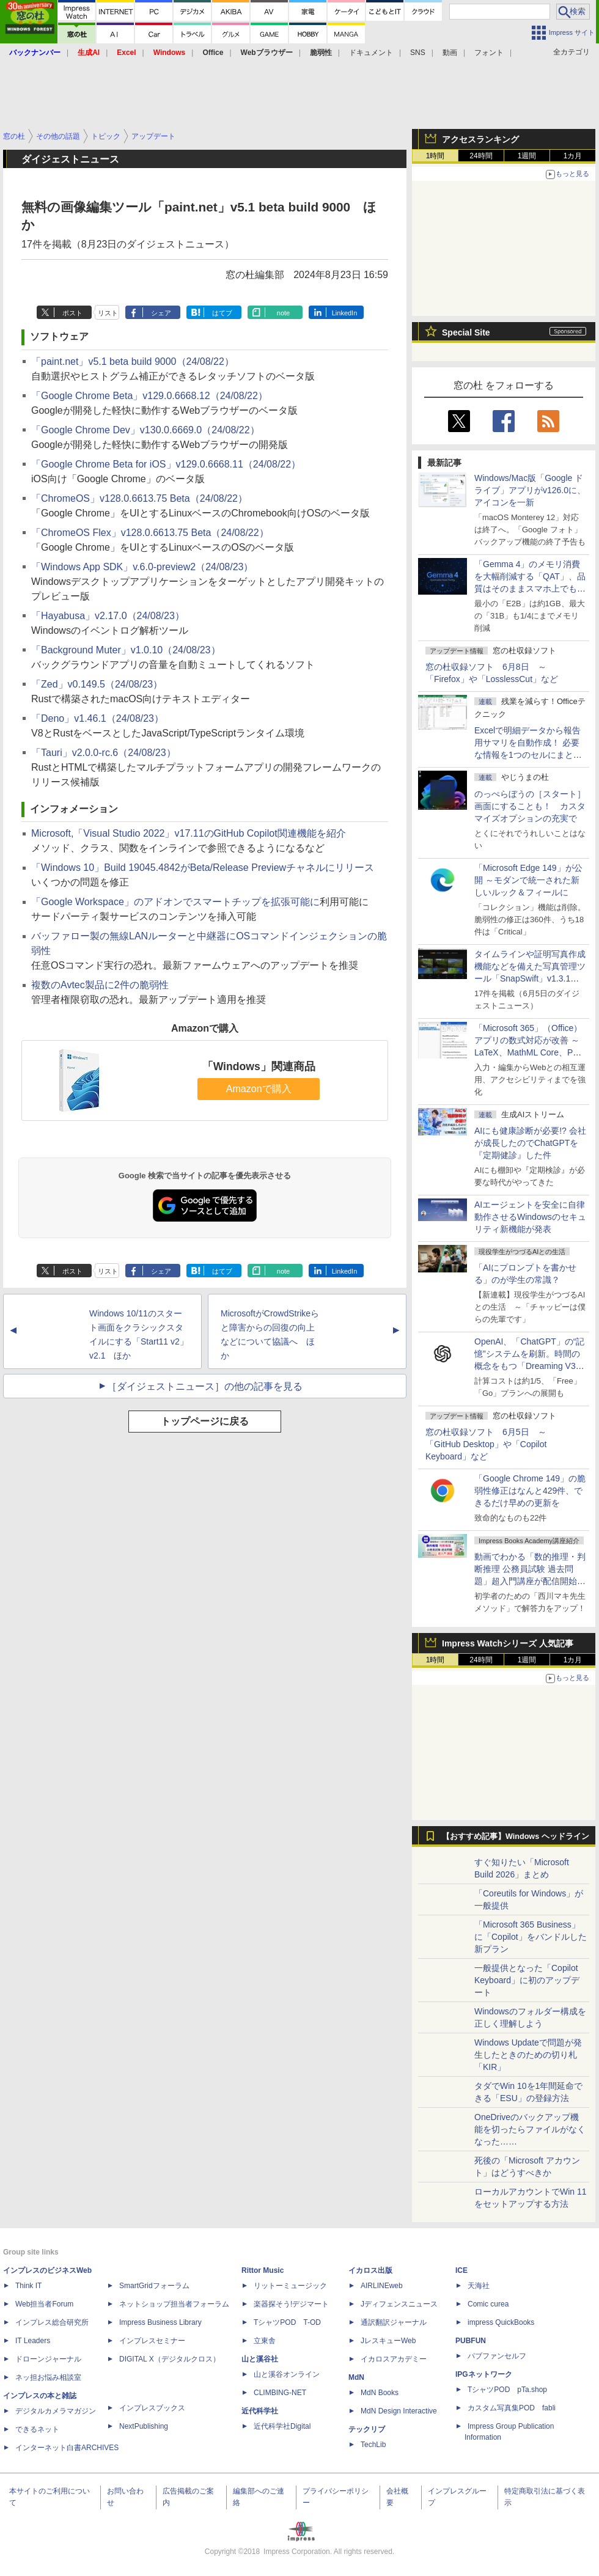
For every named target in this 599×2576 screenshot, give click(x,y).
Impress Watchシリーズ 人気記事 (507, 1643)
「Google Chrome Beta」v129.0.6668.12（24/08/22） (149, 396)
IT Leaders (32, 2340)
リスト (108, 313)
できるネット (37, 2429)
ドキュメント (371, 52)
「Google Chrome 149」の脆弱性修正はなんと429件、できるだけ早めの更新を (530, 1490)
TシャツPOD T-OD (287, 2322)
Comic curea (488, 2304)
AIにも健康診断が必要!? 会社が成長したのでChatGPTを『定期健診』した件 (530, 1143)
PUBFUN (470, 2340)
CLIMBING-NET (280, 2392)
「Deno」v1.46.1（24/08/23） (97, 718)
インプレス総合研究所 (52, 2322)
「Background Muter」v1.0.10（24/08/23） (126, 650)
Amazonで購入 (259, 1089)
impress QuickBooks (501, 2322)
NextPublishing (143, 2426)
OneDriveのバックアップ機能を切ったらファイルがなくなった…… (530, 2129)
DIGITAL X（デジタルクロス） (169, 2359)
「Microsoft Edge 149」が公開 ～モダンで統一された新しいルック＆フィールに (528, 880)
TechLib (373, 2444)
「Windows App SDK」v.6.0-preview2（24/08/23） (142, 567)
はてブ (222, 313)
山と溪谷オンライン (287, 2374)
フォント (489, 52)
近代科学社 (259, 2411)
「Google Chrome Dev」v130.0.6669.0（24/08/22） (145, 430)
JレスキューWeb (388, 2340)
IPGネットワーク (483, 2374)
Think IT (28, 2285)
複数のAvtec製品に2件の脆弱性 (100, 985)
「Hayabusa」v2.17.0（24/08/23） (108, 616)
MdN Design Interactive (399, 2411)
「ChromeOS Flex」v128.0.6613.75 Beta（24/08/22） (150, 532)
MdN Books (380, 2392)
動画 (450, 52)
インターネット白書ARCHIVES (67, 2447)
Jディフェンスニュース (399, 2304)
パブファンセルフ (497, 2356)
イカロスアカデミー (394, 2359)
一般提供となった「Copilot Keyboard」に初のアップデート (526, 1980)
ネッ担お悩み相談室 (48, 2377)
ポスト (72, 313)
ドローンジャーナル (48, 2359)
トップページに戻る (205, 1421)
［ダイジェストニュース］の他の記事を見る (205, 1386)
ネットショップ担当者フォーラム (174, 2304)
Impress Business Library (160, 2322)
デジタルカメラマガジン (55, 2411)
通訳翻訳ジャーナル (394, 2322)
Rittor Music (262, 2270)
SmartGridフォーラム (154, 2285)
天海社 (479, 2285)
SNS (417, 52)
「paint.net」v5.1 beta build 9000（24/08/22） (132, 361)
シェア (161, 313)
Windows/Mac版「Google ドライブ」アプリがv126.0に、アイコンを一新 (530, 490)
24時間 (480, 156)
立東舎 (265, 2340)
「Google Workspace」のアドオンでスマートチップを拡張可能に (175, 902)
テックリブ (366, 2429)
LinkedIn (345, 313)
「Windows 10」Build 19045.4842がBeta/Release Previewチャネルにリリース (202, 867)
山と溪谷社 (259, 2359)
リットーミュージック (290, 2285)
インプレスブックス (152, 2408)
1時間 (435, 156)
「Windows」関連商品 (258, 1066)
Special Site (466, 332)
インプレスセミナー (152, 2340)
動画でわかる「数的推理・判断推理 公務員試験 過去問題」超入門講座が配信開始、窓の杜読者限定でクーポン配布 (530, 1581)
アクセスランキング (480, 139)
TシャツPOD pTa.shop (507, 2389)
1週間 (527, 156)
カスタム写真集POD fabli (512, 2408)
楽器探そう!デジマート (291, 2304)
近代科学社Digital (282, 2426)
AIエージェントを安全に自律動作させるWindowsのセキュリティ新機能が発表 (530, 1217)
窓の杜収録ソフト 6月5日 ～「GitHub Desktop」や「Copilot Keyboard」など (485, 1444)
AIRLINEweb (382, 2285)
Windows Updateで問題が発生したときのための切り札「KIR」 (528, 2055)
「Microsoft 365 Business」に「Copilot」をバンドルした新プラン (530, 1937)
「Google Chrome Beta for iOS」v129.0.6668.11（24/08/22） (166, 464)
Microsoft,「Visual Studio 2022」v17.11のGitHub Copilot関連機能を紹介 (188, 833)
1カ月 (573, 156)
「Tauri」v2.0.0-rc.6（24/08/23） (103, 752)
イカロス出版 (370, 2270)
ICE (461, 2270)
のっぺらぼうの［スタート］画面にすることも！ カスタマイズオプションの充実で (530, 806)
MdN (356, 2377)
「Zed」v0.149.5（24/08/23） (97, 684)
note (283, 313)
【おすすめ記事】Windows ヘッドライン (515, 1836)
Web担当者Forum (44, 2304)
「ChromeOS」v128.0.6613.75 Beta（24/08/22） (139, 498)
